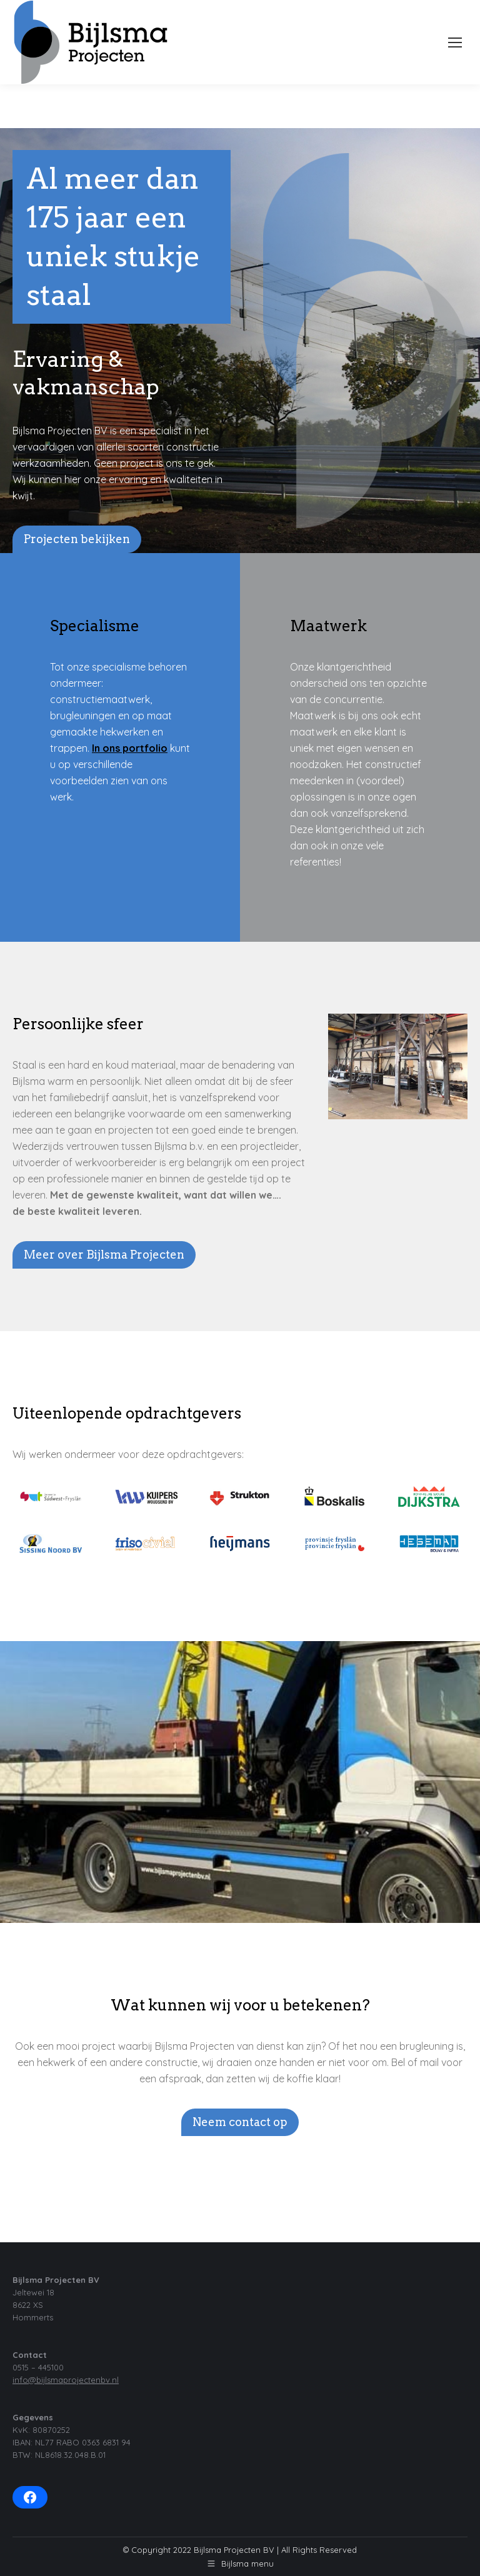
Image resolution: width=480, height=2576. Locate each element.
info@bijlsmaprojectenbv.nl (65, 2380)
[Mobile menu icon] (455, 42)
